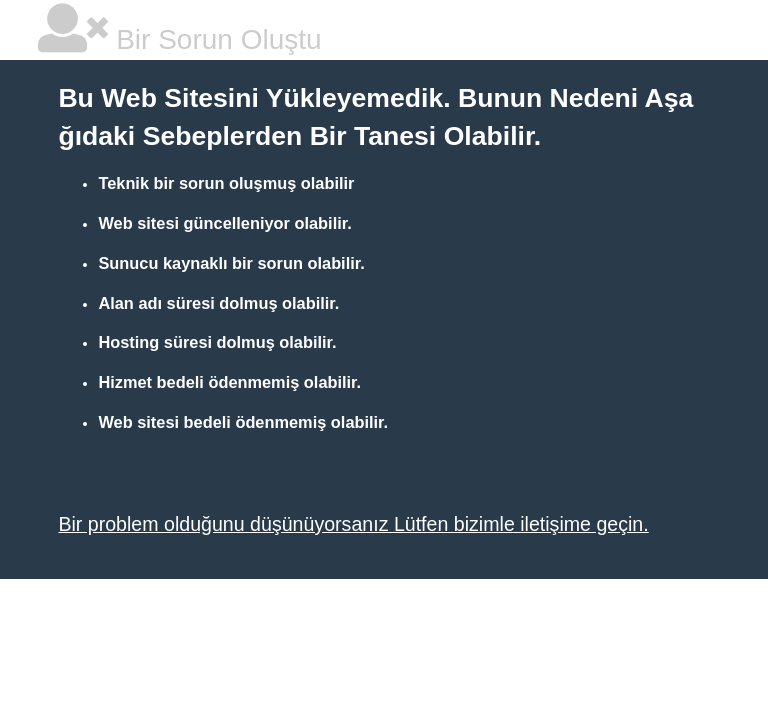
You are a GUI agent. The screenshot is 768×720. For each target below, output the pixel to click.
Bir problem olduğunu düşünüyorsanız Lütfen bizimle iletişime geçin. (353, 524)
